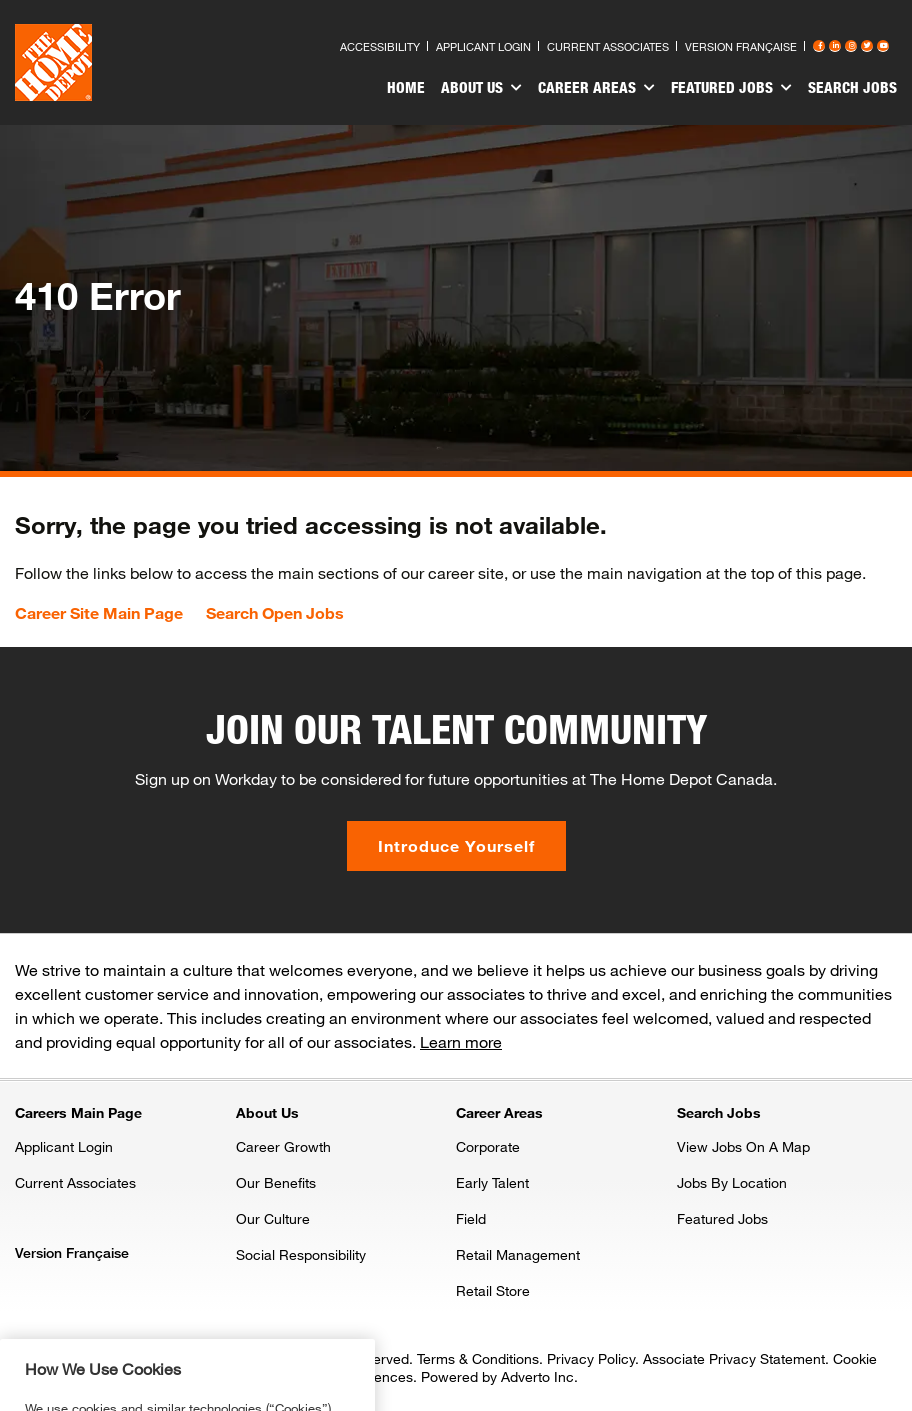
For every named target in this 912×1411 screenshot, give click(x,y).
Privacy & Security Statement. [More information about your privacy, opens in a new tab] (226, 1394)
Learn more (461, 1041)
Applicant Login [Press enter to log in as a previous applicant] (483, 46)
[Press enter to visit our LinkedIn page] (835, 46)
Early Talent (492, 1182)
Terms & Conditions (478, 1358)
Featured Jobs (731, 88)
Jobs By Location (732, 1182)
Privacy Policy (591, 1358)
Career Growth (283, 1146)
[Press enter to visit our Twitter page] (867, 46)
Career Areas (596, 88)
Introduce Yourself (456, 845)
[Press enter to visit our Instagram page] (851, 46)
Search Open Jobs (275, 613)
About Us (481, 88)
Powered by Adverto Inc (497, 1376)
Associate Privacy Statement (734, 1358)
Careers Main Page (78, 1112)
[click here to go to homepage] (53, 62)
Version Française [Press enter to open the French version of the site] (741, 46)
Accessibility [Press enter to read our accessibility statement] (380, 46)
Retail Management (518, 1254)
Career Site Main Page (99, 613)
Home (406, 87)
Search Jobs (852, 87)
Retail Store (493, 1290)
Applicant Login (64, 1146)
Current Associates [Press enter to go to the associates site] (608, 46)
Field (471, 1218)
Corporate (488, 1146)
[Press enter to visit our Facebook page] (819, 46)
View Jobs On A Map (743, 1146)
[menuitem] (406, 90)
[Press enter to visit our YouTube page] (883, 46)
